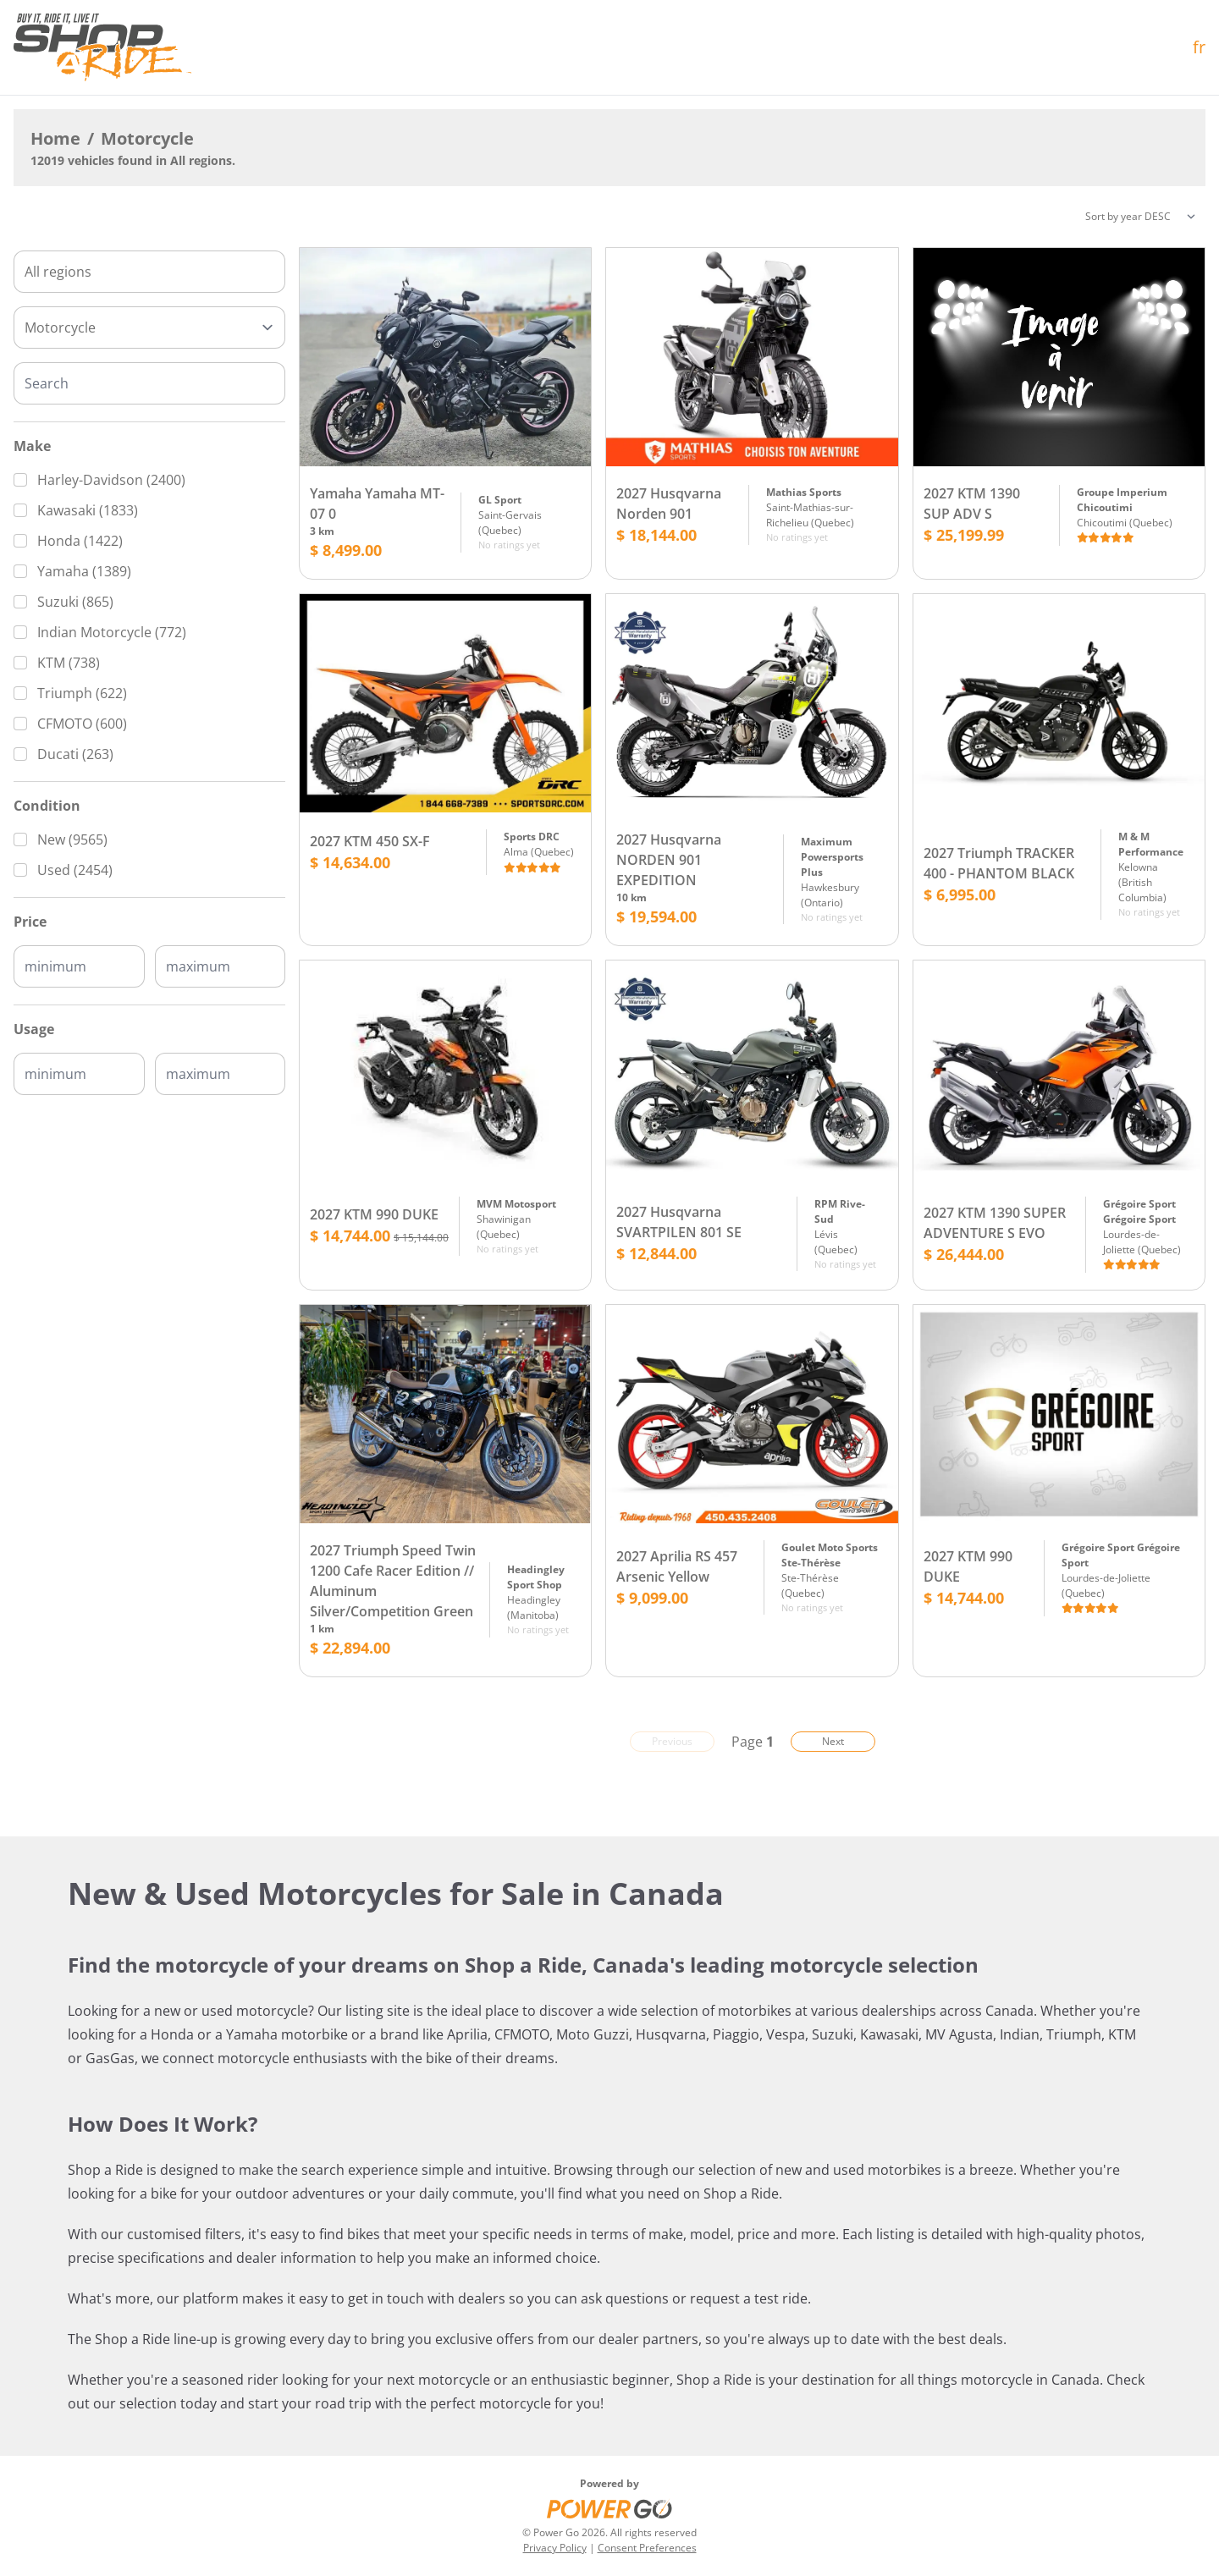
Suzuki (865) (75, 601)
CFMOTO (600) (82, 723)
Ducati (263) (75, 754)
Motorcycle (147, 138)
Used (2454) (75, 870)
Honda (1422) (80, 540)
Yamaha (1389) (84, 571)
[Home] (102, 47)
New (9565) (72, 839)
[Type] (149, 327)
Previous (672, 1741)
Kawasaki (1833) (87, 510)
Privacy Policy (555, 2547)
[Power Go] (609, 2508)
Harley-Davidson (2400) (111, 480)
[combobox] (149, 271)
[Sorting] (1140, 217)
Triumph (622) (82, 693)
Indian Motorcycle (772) (111, 632)
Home (55, 138)
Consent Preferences (647, 2547)
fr (1199, 47)
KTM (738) (68, 662)
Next (833, 1741)
